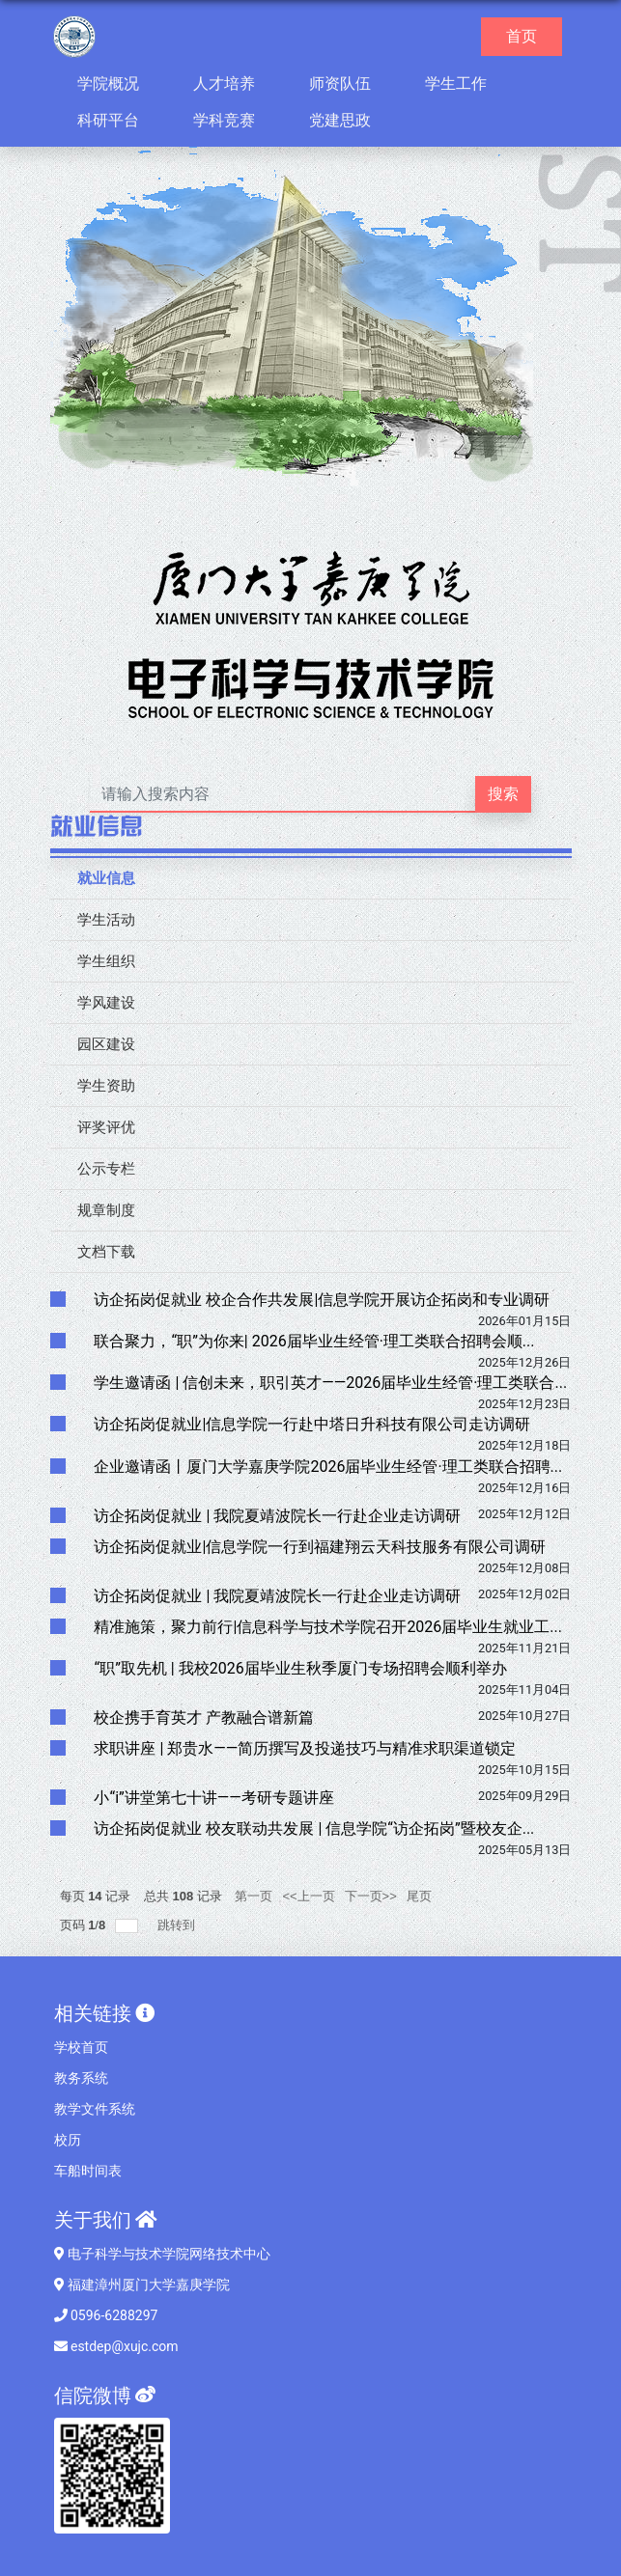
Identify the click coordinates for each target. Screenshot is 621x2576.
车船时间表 (88, 2170)
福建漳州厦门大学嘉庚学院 (142, 2284)
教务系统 (81, 2078)
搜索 (503, 794)
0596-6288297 (106, 2315)
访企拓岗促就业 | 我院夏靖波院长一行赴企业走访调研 (277, 1516)
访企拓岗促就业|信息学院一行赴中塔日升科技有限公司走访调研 (312, 1424)
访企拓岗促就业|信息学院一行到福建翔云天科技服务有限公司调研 (320, 1546)
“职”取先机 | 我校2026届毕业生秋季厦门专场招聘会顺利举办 (300, 1668)
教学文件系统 (94, 2109)
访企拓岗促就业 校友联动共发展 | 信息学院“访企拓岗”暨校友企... (314, 1828)
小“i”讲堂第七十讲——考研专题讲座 (213, 1797)
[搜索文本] (283, 794)
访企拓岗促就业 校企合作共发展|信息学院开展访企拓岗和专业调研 (322, 1299)
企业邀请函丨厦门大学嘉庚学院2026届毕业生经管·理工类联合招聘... (328, 1466)
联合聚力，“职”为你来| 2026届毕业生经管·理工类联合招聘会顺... (314, 1341)
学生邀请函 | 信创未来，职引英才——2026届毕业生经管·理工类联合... (330, 1382)
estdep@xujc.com (116, 2346)
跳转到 (178, 1925)
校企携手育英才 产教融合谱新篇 (204, 1717)
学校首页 (81, 2047)
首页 (529, 34)
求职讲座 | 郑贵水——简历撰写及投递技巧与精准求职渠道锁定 (305, 1748)
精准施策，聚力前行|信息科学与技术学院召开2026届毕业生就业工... (328, 1627)
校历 (67, 2139)
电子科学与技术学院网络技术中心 (162, 2253)
